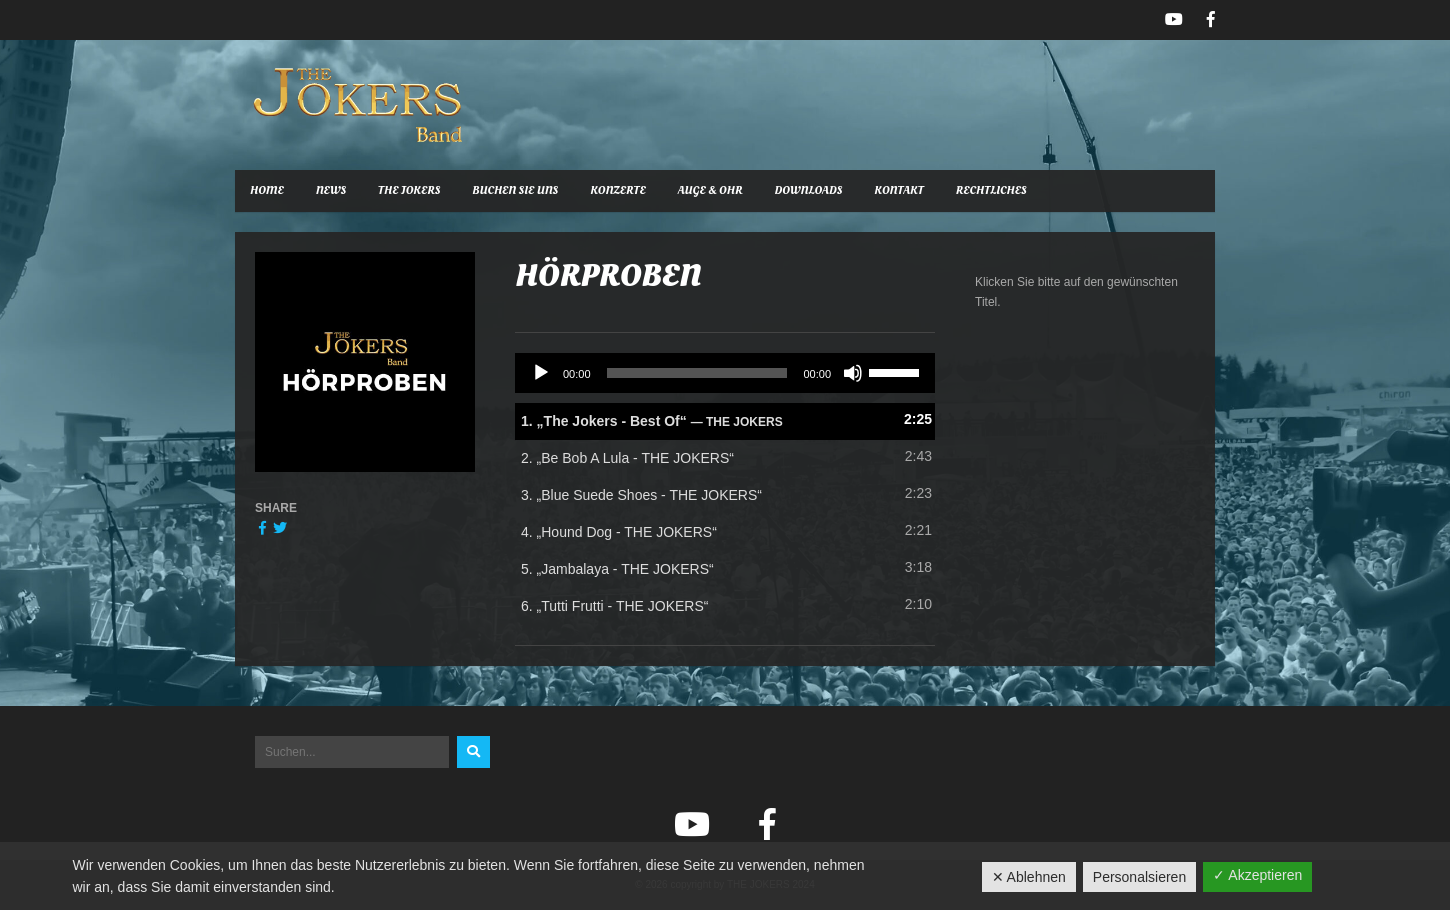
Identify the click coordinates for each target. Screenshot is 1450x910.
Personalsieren (1139, 877)
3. (641, 495)
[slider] (697, 373)
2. (627, 458)
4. (619, 532)
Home (267, 190)
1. (652, 421)
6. (614, 606)
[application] (725, 373)
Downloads (809, 190)
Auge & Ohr (710, 190)
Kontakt (898, 190)
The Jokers (409, 190)
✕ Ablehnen (1029, 877)
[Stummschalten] (853, 373)
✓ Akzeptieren (1257, 875)
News (331, 190)
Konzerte (618, 190)
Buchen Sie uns (515, 190)
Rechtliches (991, 190)
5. (617, 569)
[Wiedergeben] (541, 373)
